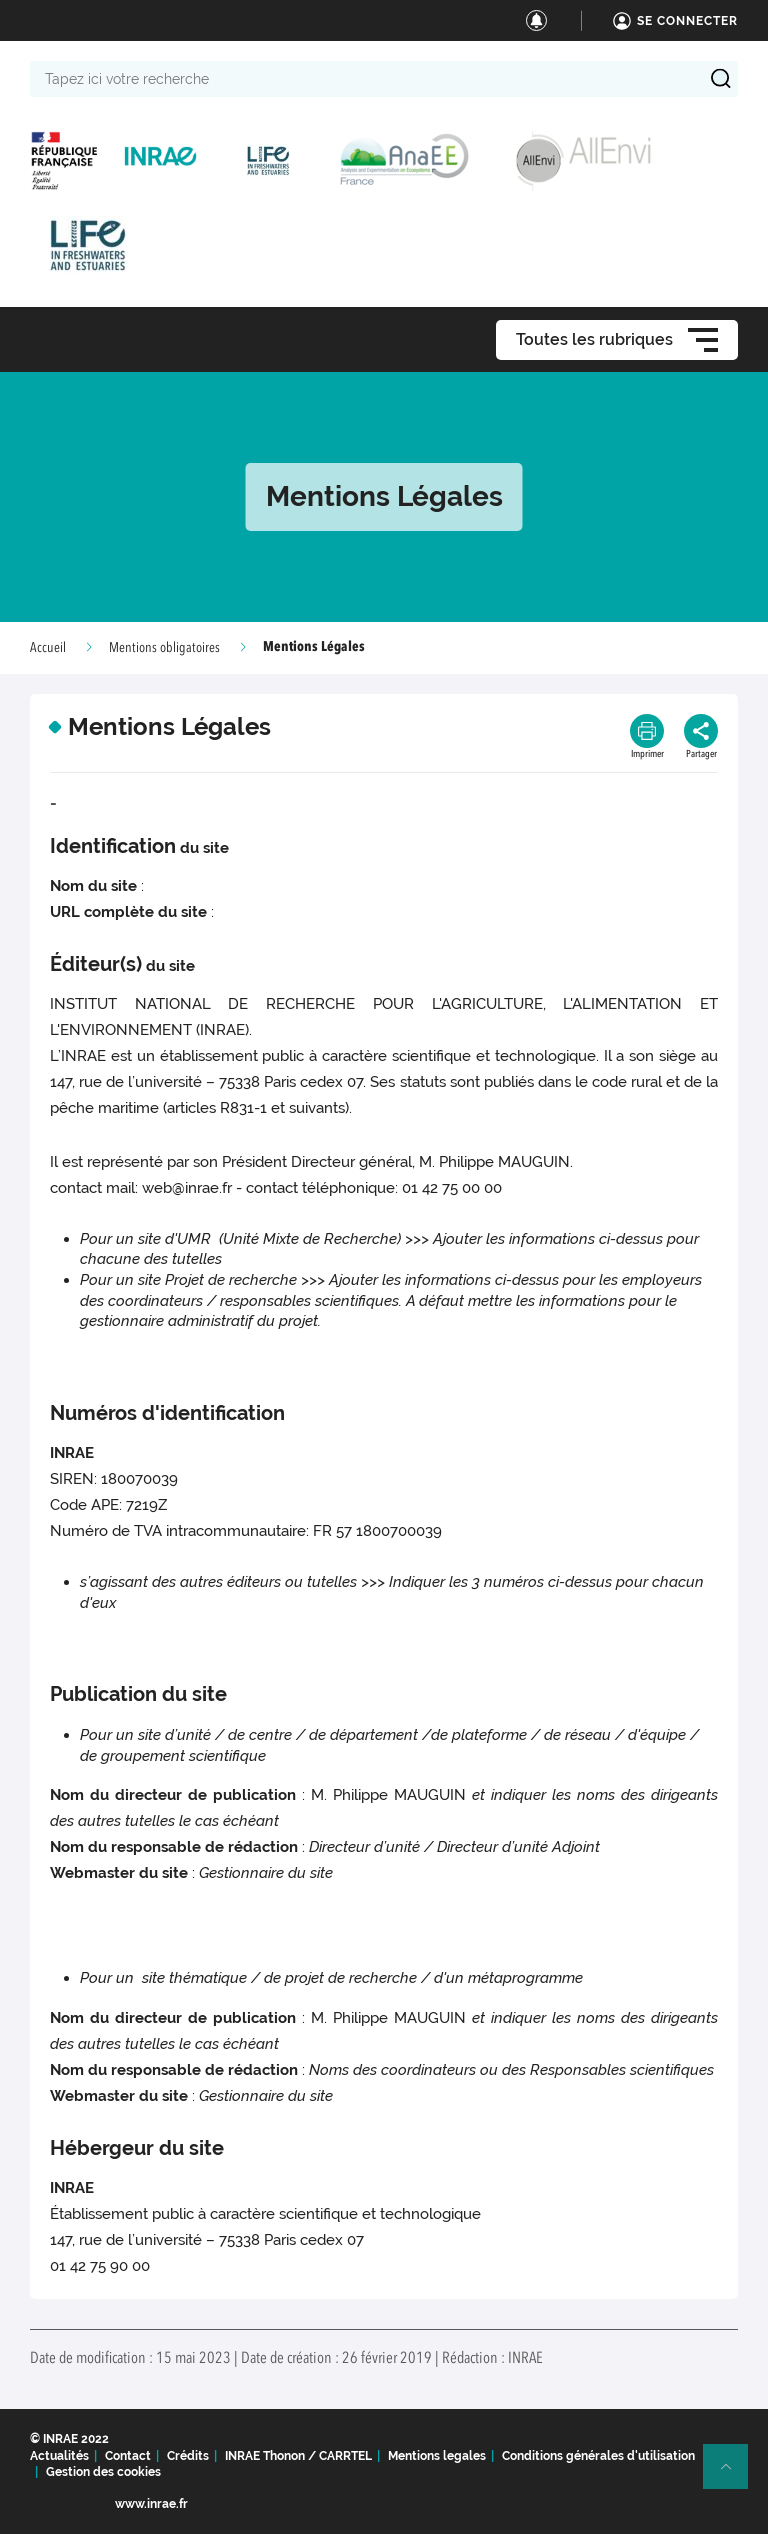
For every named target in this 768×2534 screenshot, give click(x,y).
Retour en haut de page (734, 2475)
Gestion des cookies (103, 2472)
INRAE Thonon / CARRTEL (298, 2456)
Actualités (59, 2456)
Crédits (188, 2456)
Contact (128, 2456)
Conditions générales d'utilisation (598, 2456)
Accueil (48, 648)
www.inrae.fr (151, 2504)
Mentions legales (437, 2456)
